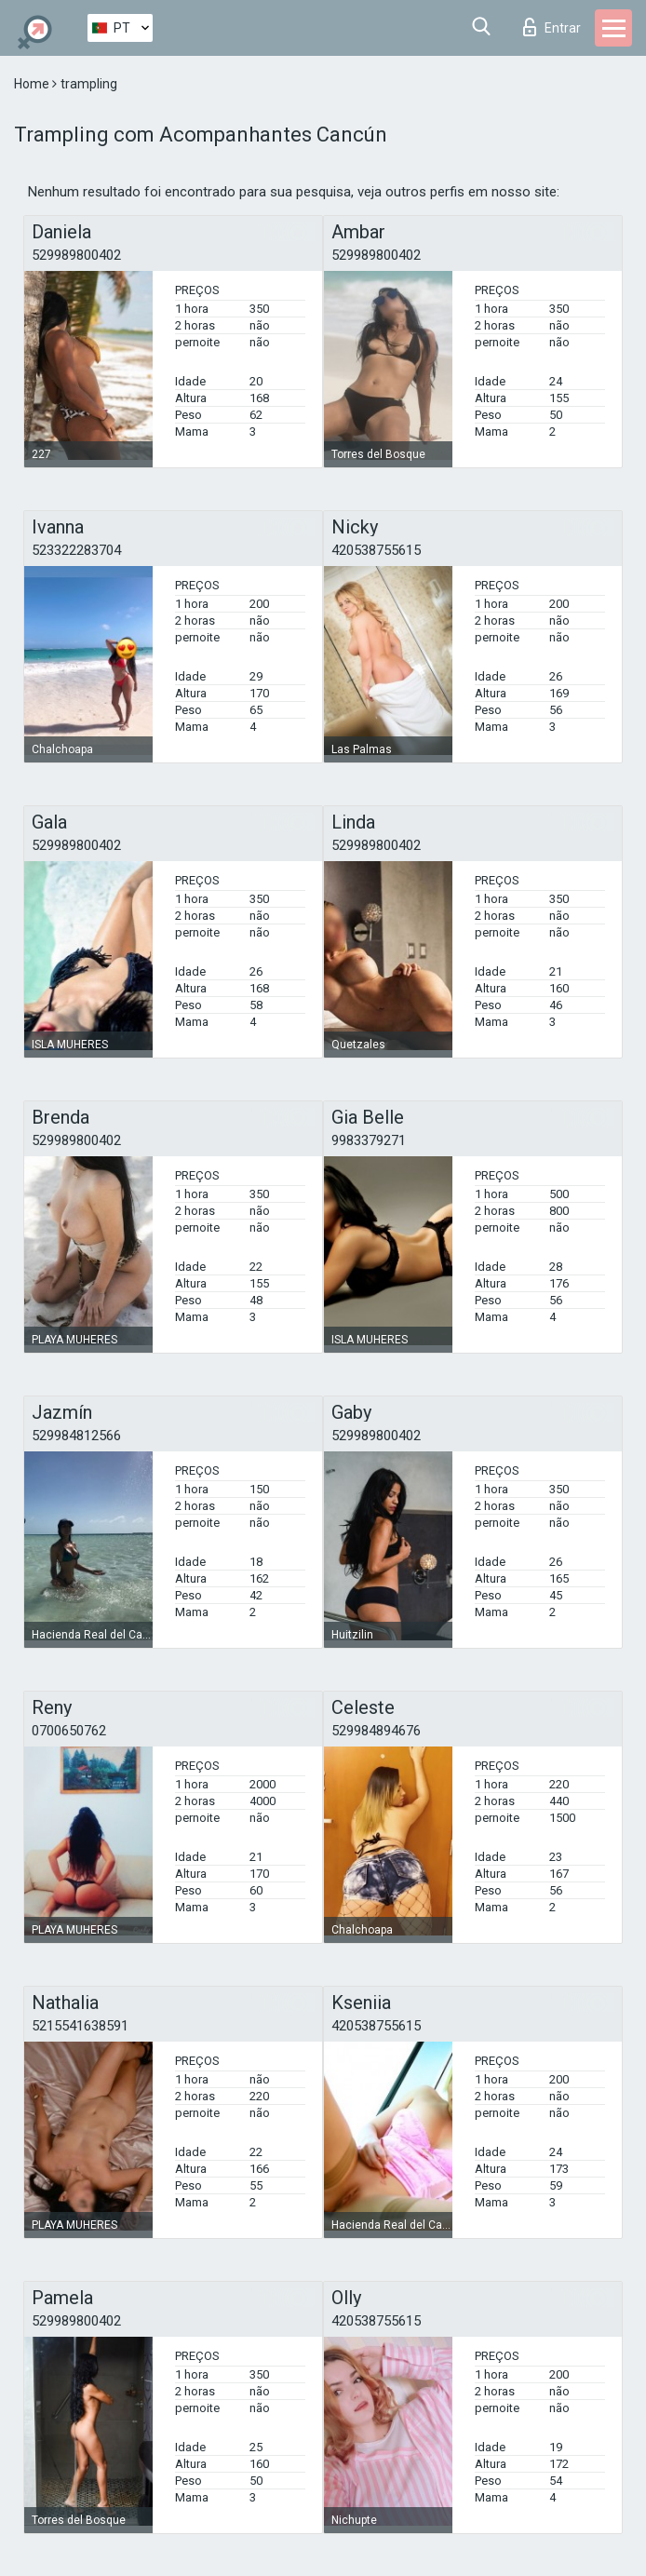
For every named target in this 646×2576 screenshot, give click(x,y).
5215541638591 (80, 2025)
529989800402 (76, 255)
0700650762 (69, 1730)
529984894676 (376, 1730)
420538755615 (376, 550)
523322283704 (76, 550)
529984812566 (76, 1435)
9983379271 (368, 1140)
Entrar (552, 27)
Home (33, 83)
